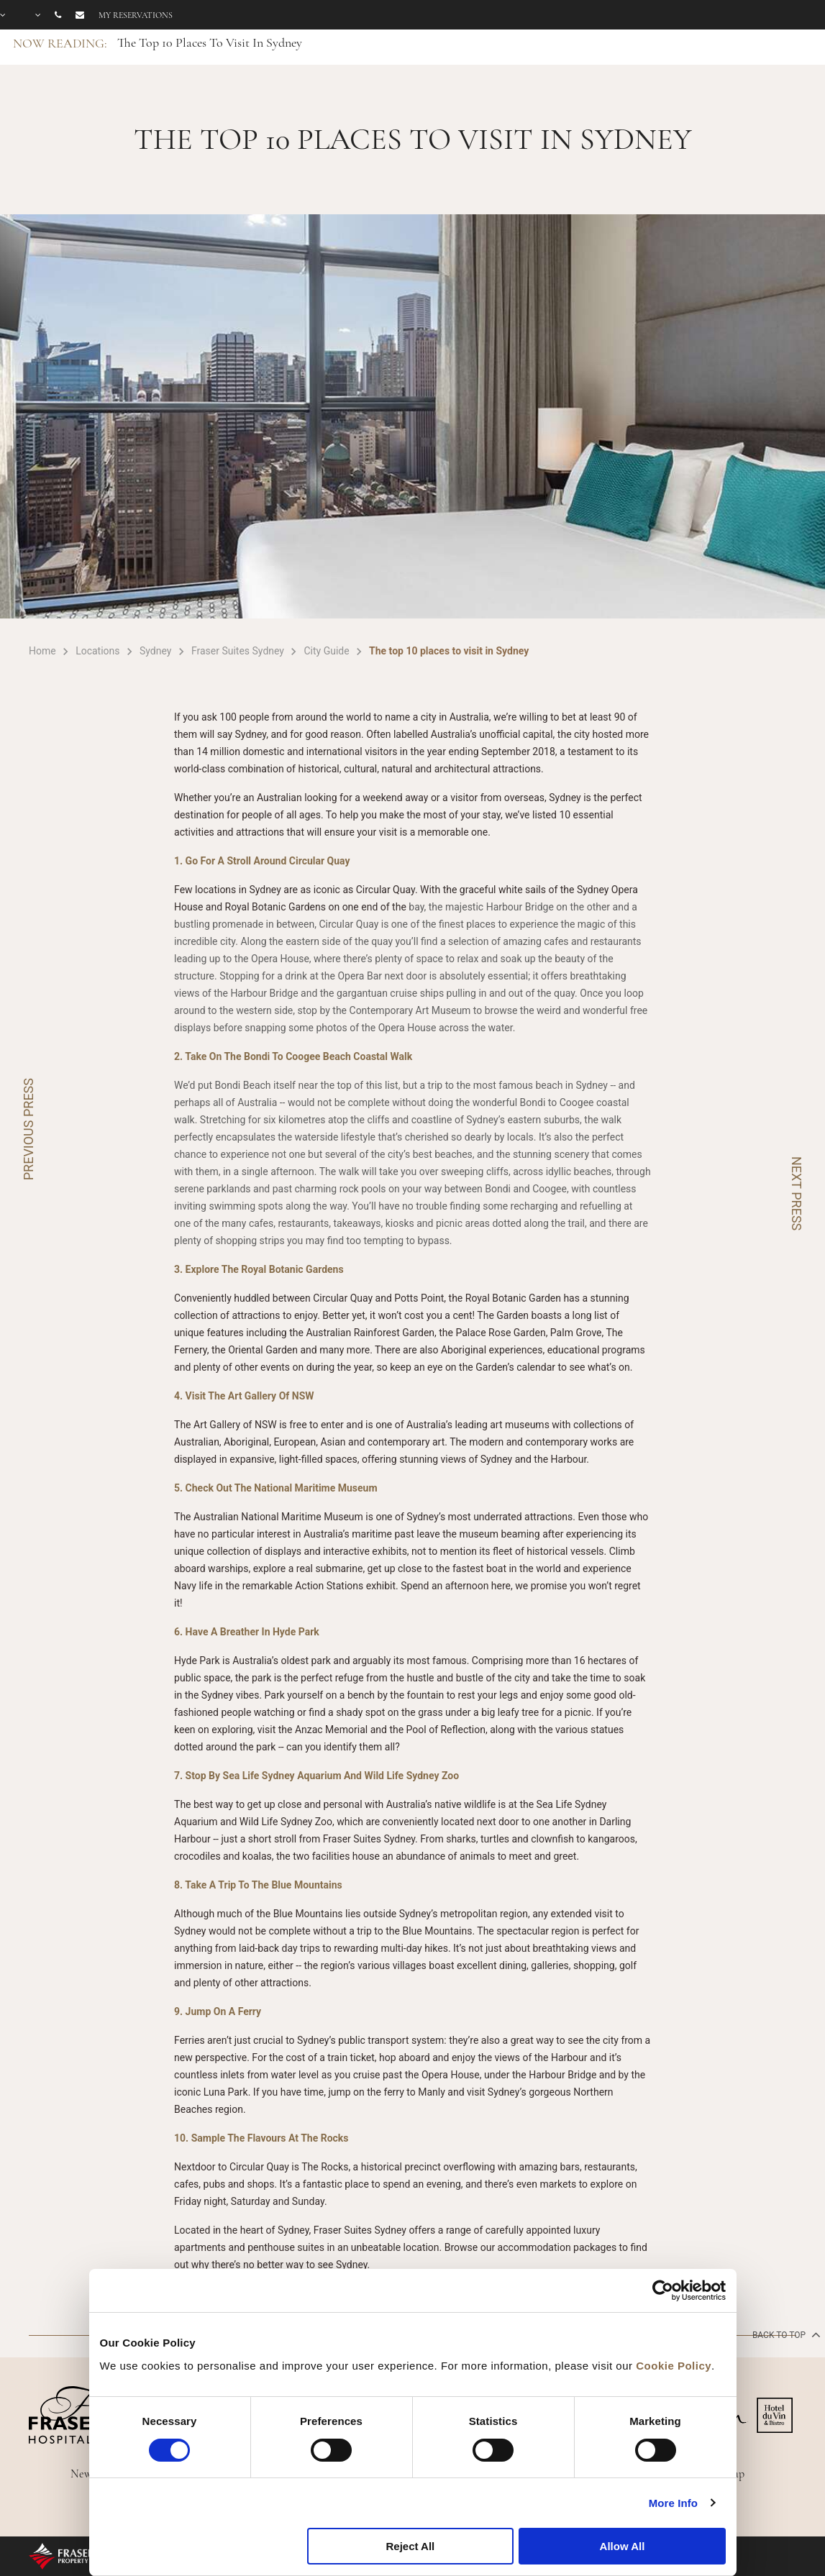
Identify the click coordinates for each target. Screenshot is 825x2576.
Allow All (622, 2546)
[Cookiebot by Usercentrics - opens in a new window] (663, 2290)
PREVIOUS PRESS (28, 1129)
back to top (785, 2334)
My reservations (136, 15)
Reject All (410, 2546)
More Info (673, 2503)
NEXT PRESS (796, 1193)
